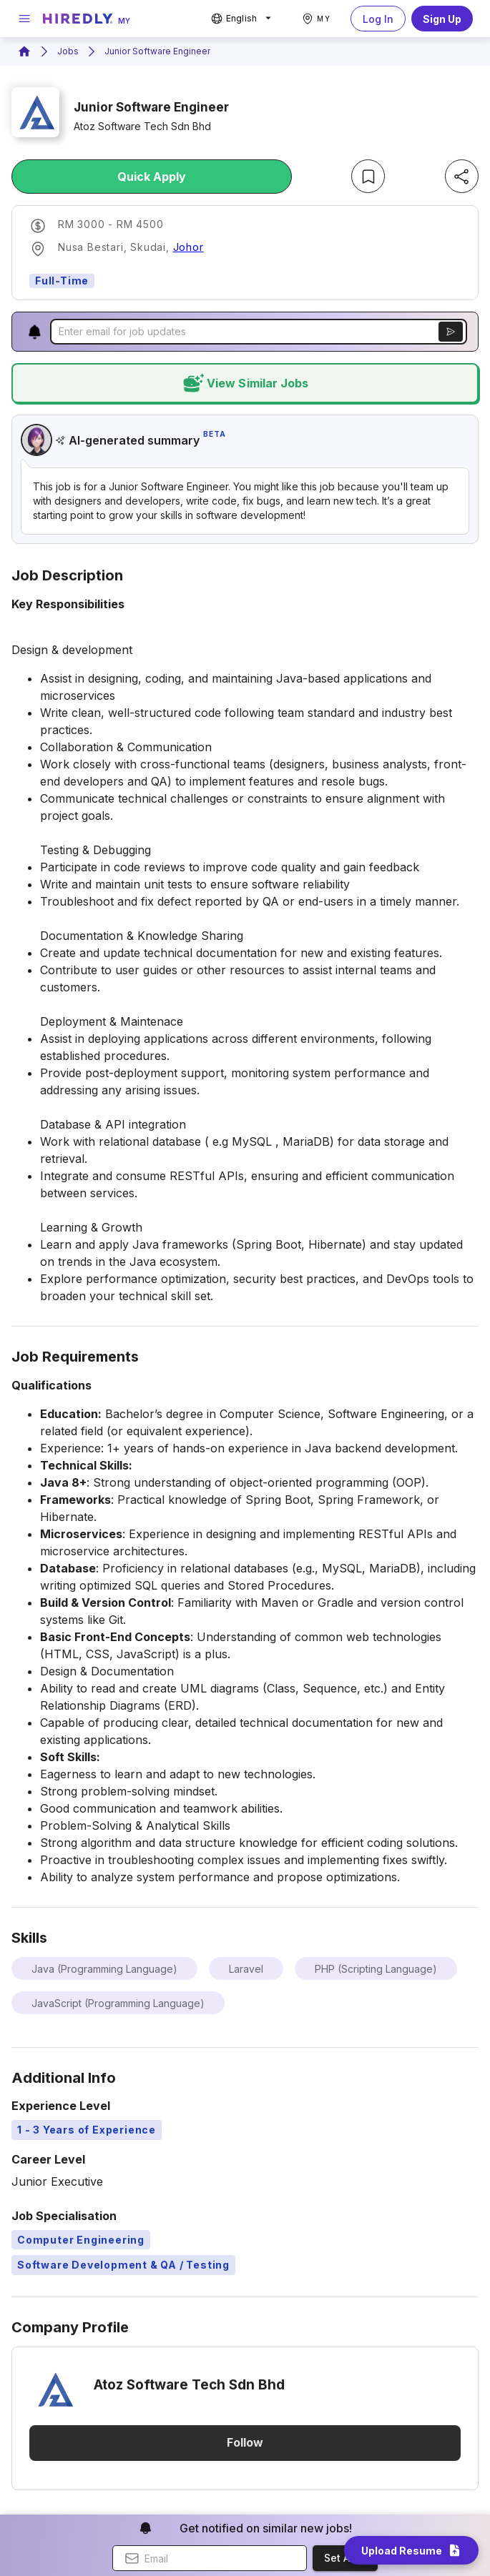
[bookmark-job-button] (368, 176)
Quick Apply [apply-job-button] (151, 176)
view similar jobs (245, 383)
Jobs (68, 51)
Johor (188, 247)
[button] (34, 332)
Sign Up (442, 18)
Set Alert (345, 2558)
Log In (378, 18)
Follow (245, 2443)
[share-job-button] (462, 176)
